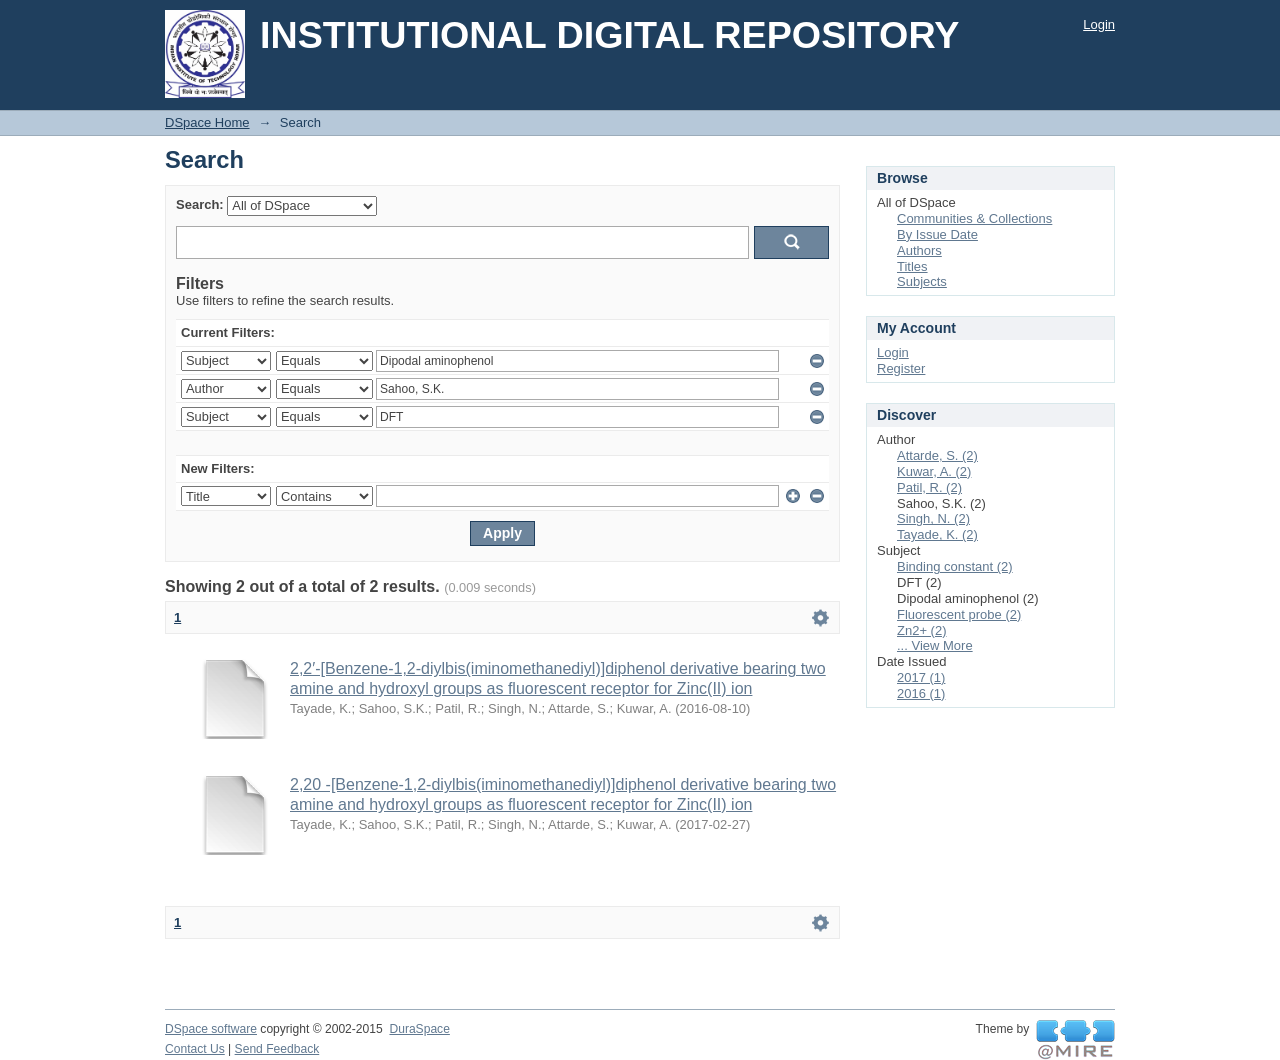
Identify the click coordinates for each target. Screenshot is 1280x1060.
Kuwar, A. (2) (934, 471)
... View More (935, 645)
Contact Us (195, 1049)
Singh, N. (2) (933, 518)
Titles (912, 266)
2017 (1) (921, 677)
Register (901, 368)
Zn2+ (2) (922, 630)
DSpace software (211, 1029)
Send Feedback (277, 1049)
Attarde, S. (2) (937, 455)
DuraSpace (419, 1029)
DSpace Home (207, 122)
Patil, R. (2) (929, 487)
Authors (919, 250)
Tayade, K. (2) (937, 534)
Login (1099, 24)
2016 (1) (921, 693)
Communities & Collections (974, 218)
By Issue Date (937, 234)
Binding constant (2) (955, 566)
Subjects (922, 281)
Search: (200, 204)
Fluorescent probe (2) (959, 614)
